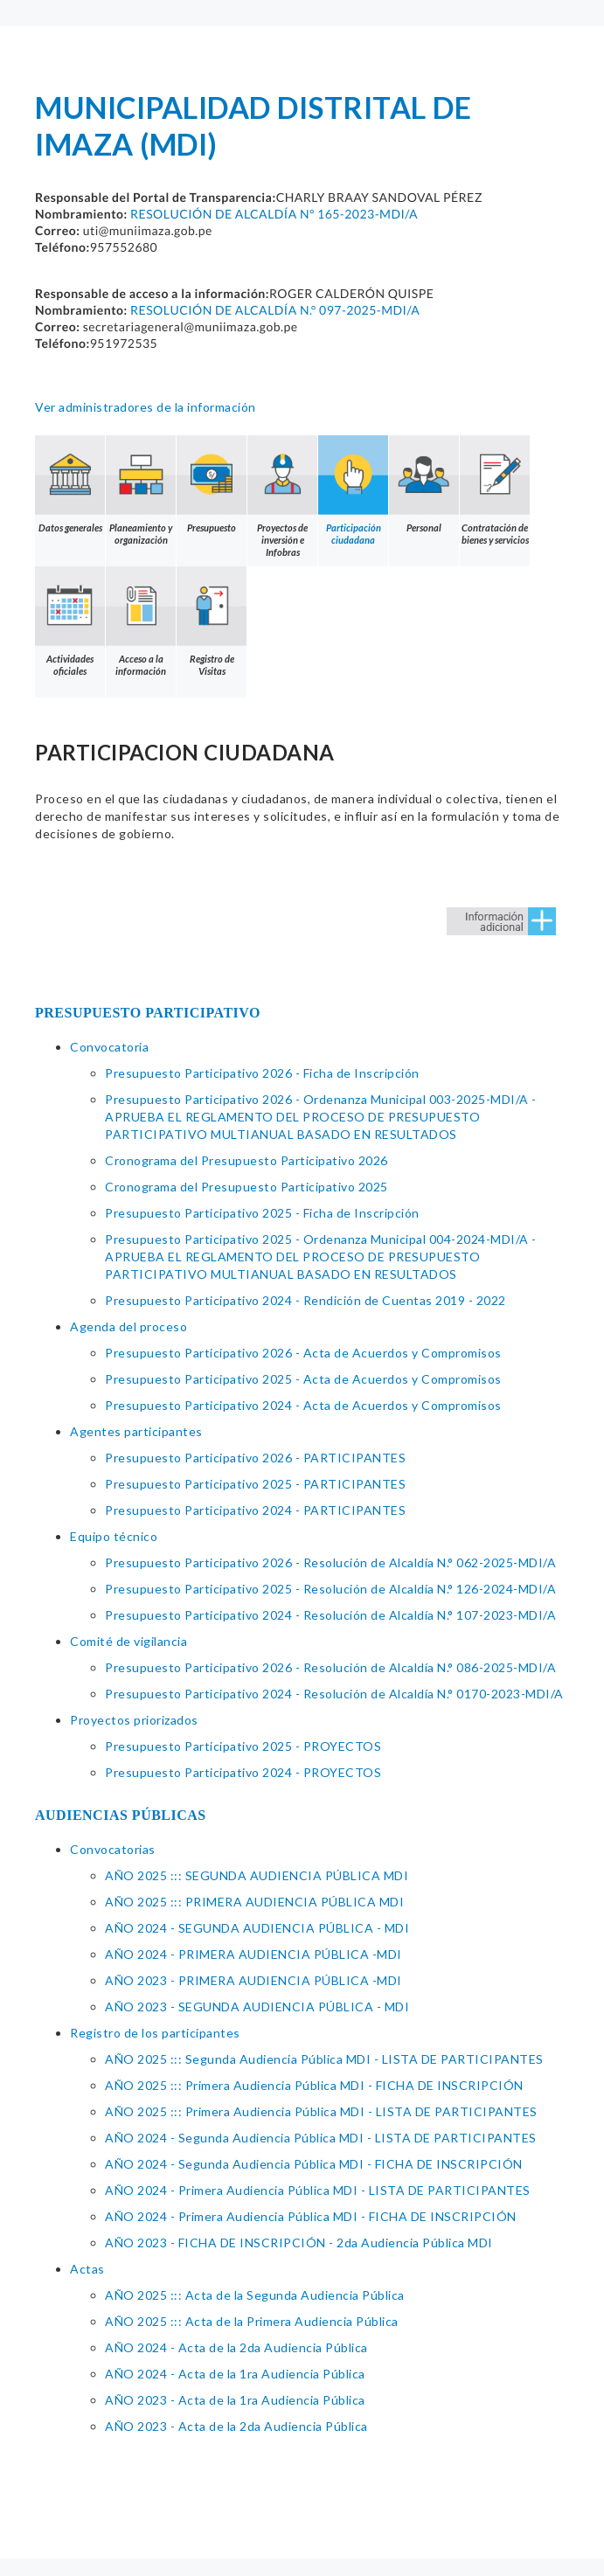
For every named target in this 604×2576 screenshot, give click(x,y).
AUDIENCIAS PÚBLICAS (120, 1815)
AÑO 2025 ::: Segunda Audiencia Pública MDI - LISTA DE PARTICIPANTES (324, 2059)
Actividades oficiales (70, 621)
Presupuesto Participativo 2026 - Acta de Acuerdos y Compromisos (303, 1352)
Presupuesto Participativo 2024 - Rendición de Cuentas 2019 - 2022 (305, 1300)
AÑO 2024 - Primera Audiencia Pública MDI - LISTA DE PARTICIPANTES (318, 2190)
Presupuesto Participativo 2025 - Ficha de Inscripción (262, 1212)
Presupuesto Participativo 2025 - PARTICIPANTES (255, 1483)
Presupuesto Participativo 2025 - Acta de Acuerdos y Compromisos (303, 1378)
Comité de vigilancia (128, 1641)
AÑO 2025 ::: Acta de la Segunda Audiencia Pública (255, 2295)
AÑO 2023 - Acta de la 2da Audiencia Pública (236, 2426)
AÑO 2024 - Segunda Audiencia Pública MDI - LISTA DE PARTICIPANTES (321, 2137)
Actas (87, 2268)
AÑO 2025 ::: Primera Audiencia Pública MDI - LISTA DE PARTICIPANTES (321, 2111)
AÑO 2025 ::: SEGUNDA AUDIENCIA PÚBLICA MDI (256, 1875)
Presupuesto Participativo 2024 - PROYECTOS (243, 1772)
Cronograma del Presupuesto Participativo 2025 (246, 1186)
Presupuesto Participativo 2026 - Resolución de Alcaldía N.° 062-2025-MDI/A (330, 1562)
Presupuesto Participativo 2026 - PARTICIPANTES (255, 1457)
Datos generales (70, 484)
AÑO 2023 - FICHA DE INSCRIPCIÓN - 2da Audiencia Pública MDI (299, 2242)
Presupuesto (211, 484)
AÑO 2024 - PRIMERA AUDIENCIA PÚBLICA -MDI (253, 1954)
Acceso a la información (141, 621)
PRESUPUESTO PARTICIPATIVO (147, 1012)
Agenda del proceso (128, 1326)
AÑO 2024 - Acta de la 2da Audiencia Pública (236, 2347)
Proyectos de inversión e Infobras (282, 496)
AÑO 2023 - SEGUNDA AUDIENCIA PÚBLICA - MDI (257, 2006)
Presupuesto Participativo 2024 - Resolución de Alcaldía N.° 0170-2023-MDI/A (334, 1693)
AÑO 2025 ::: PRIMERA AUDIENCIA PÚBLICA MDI (254, 1901)
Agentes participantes (136, 1431)
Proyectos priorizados (134, 1719)
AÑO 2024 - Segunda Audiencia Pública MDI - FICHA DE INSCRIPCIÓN (314, 2163)
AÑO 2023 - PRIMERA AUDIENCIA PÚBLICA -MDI (253, 1980)
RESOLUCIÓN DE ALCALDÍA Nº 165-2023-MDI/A (274, 213)
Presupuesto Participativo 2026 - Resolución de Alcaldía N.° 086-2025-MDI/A (330, 1667)
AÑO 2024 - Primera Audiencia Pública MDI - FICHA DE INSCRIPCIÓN (311, 2216)
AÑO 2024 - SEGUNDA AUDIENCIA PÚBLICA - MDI (257, 1927)
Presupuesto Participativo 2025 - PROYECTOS (243, 1746)
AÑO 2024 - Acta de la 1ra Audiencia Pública (235, 2373)
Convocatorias (113, 1849)
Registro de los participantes (155, 2032)
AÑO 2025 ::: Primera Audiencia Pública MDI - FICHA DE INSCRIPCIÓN (314, 2085)
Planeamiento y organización (141, 490)
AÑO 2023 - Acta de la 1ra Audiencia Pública (235, 2399)
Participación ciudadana (353, 490)
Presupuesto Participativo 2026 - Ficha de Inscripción (262, 1073)
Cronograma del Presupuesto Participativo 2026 (246, 1160)
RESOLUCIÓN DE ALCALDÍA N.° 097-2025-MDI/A (275, 309)
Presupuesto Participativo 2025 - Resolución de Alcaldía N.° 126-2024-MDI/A (330, 1588)
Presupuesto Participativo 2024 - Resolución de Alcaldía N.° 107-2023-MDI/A (330, 1614)
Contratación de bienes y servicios (495, 490)
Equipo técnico (113, 1536)
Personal (424, 484)
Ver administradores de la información (145, 406)
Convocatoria (109, 1046)
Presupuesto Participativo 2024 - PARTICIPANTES (255, 1510)
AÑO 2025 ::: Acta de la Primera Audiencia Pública (252, 2321)
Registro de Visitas (211, 621)
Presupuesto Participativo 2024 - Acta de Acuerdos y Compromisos (303, 1405)
